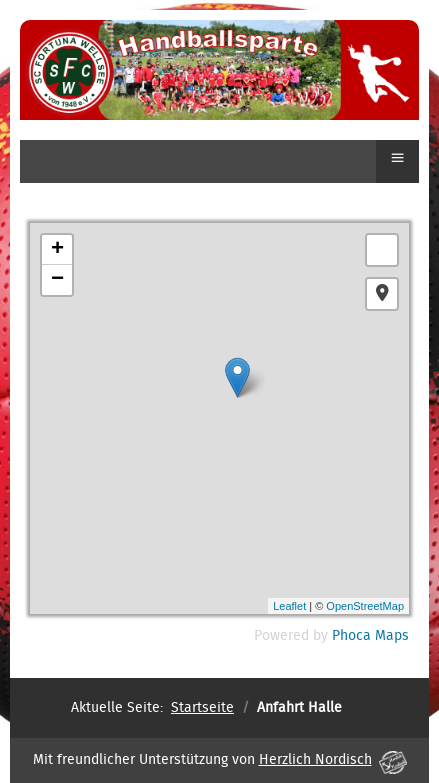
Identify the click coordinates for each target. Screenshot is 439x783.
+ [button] (57, 250)
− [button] (57, 280)
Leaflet (289, 606)
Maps (392, 636)
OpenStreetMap (365, 606)
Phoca (351, 636)
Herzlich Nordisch (333, 760)
